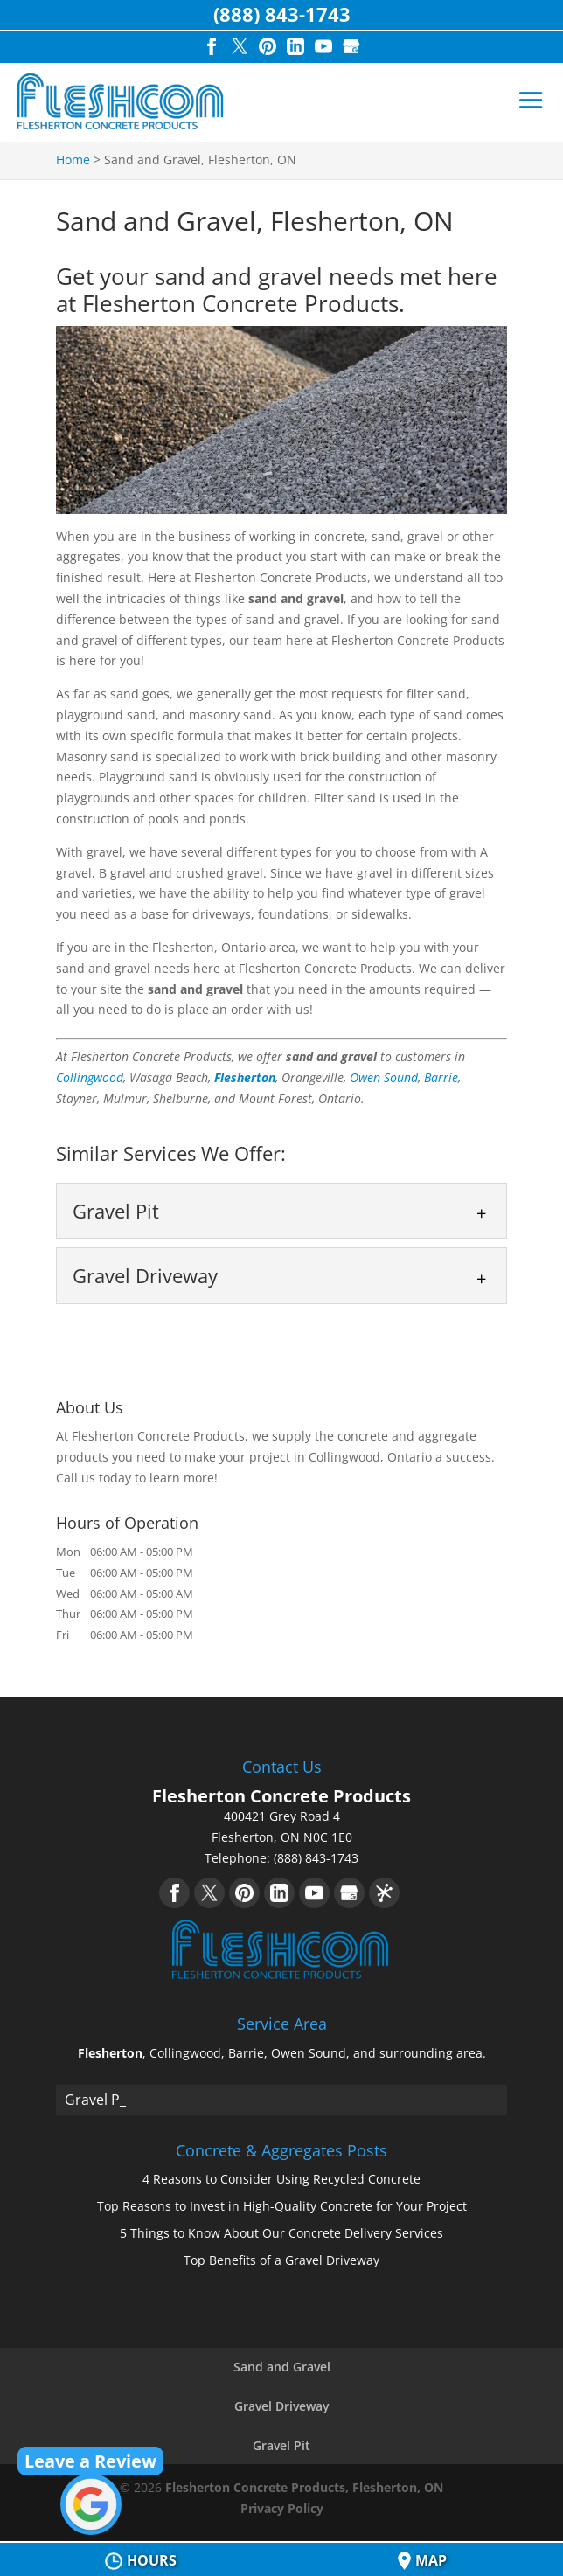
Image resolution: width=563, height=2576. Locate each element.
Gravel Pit (281, 2445)
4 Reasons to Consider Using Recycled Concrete (281, 2178)
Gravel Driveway (282, 2406)
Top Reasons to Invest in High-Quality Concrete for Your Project (282, 2206)
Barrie (441, 1077)
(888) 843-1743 (282, 14)
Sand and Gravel (281, 2366)
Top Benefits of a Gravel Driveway (281, 2260)
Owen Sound (384, 1077)
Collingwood (89, 1077)
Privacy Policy (281, 2508)
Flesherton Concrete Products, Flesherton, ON (304, 2487)
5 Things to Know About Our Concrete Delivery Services (281, 2233)
